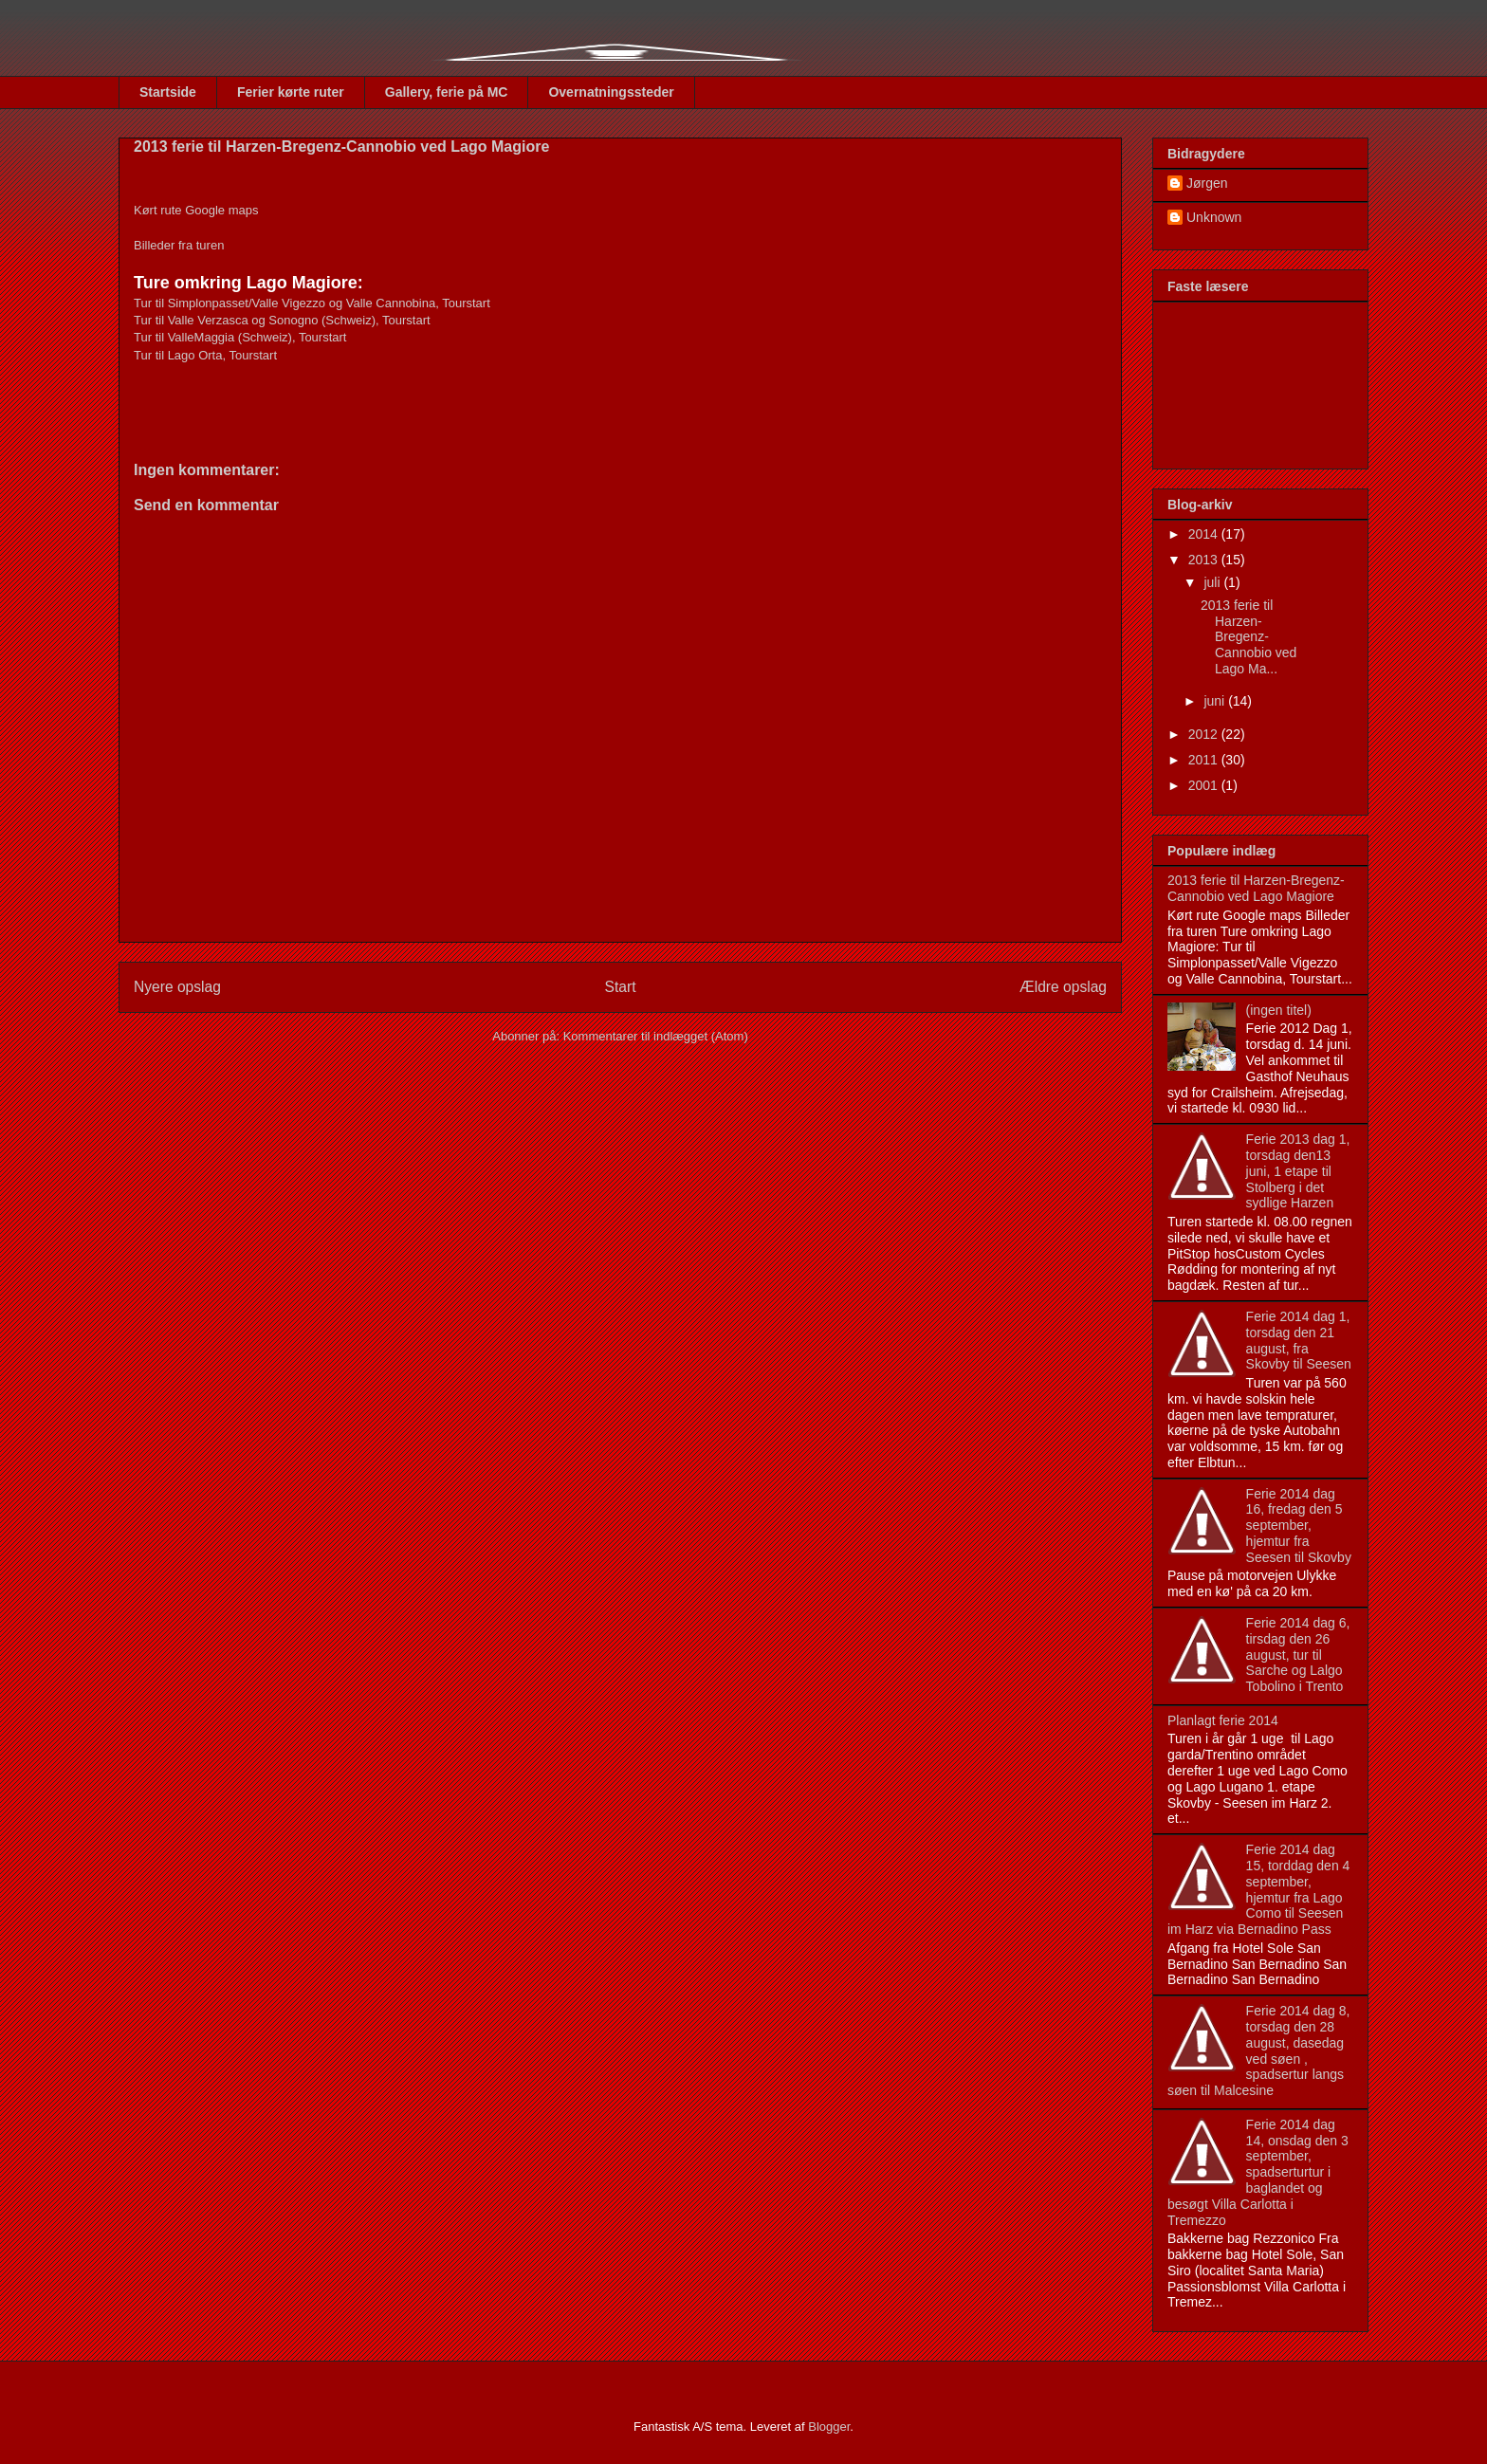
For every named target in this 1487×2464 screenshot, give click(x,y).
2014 (1204, 534)
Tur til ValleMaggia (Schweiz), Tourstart (242, 337)
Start (620, 987)
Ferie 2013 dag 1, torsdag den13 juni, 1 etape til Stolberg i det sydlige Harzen (1298, 1170)
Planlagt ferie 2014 (1222, 1720)
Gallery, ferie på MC (446, 92)
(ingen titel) (1279, 1010)
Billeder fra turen (179, 245)
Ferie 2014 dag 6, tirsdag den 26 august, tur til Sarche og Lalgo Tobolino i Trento (1298, 1654)
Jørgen (1207, 183)
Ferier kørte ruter (290, 92)
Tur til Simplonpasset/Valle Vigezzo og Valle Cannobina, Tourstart (312, 303)
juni (1215, 700)
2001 (1204, 785)
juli (1213, 582)
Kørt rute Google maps (196, 210)
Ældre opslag (1063, 987)
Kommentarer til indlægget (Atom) (655, 1036)
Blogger (829, 2426)
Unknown (1213, 217)
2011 (1204, 759)
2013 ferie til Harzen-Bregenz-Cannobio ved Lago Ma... (1248, 637)
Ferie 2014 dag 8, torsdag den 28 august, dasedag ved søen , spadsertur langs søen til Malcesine (1258, 2050)
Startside (167, 92)
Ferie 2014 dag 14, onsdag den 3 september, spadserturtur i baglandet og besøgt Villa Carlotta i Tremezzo (1258, 2172)
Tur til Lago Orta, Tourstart (205, 355)
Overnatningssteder (610, 92)
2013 (1204, 559)
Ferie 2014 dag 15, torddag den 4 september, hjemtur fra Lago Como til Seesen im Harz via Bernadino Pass (1258, 1889)
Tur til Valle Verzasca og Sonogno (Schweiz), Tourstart (282, 320)
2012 (1204, 734)
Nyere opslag (177, 987)
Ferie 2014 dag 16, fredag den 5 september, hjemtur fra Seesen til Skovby (1298, 1525)
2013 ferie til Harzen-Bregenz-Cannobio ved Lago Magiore (1256, 888)
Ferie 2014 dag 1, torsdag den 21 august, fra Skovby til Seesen (1298, 1340)
